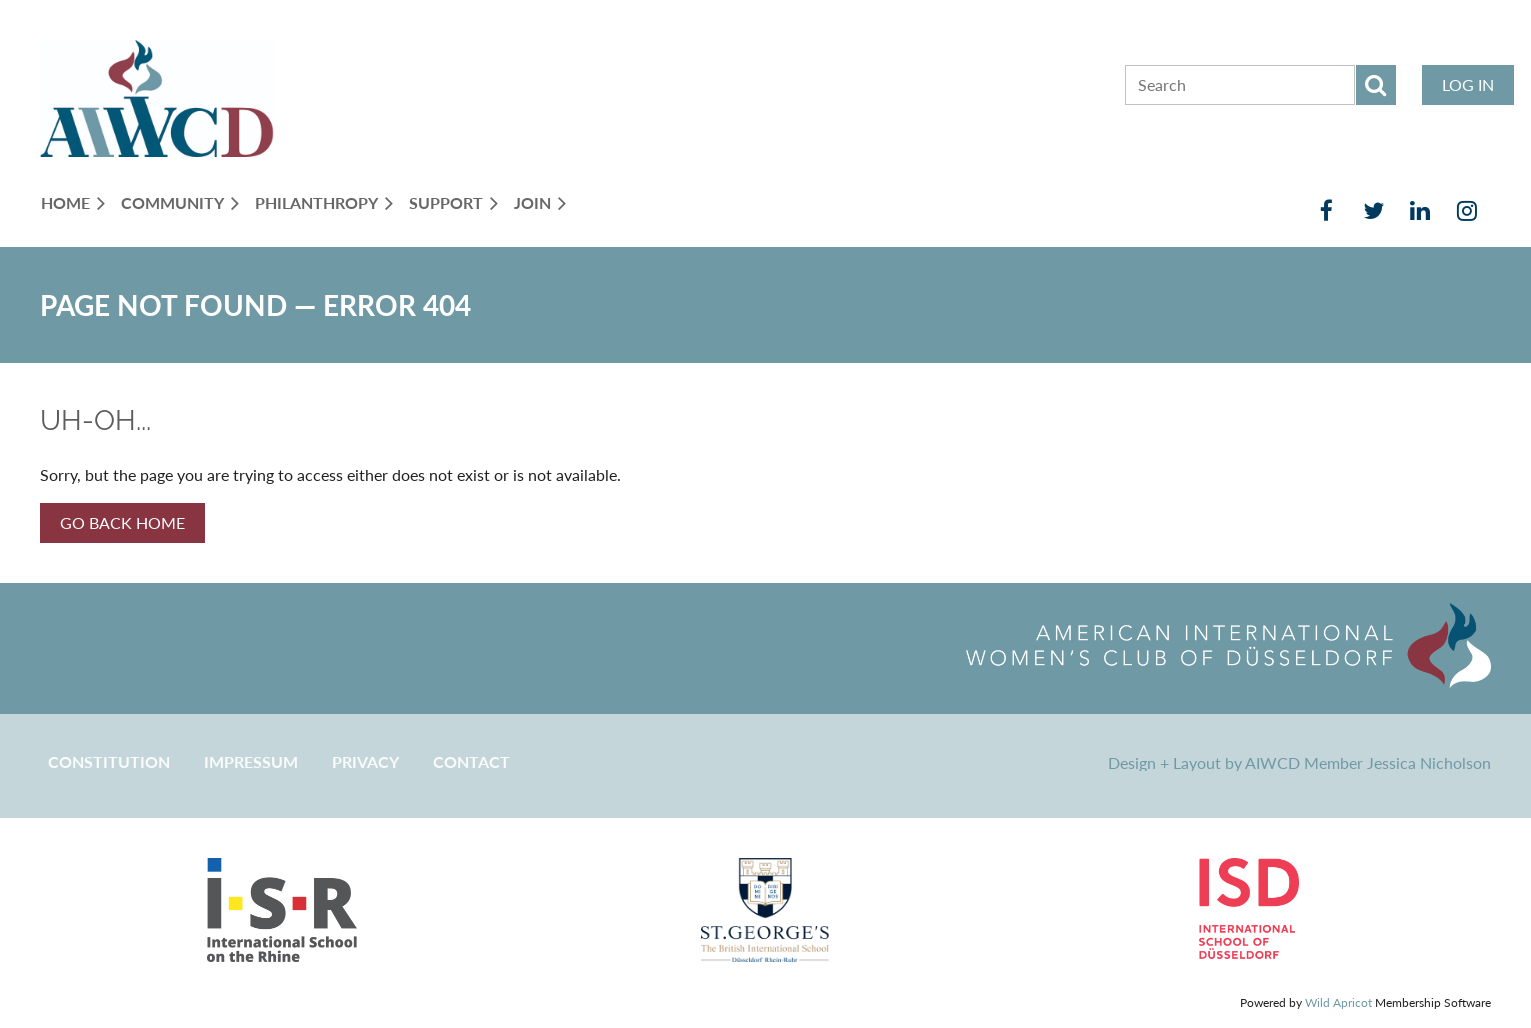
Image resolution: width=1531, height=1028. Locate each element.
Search (1376, 85)
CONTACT (471, 761)
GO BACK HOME (122, 522)
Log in (1468, 84)
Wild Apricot (1338, 1002)
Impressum (251, 761)
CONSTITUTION (109, 761)
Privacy (365, 761)
